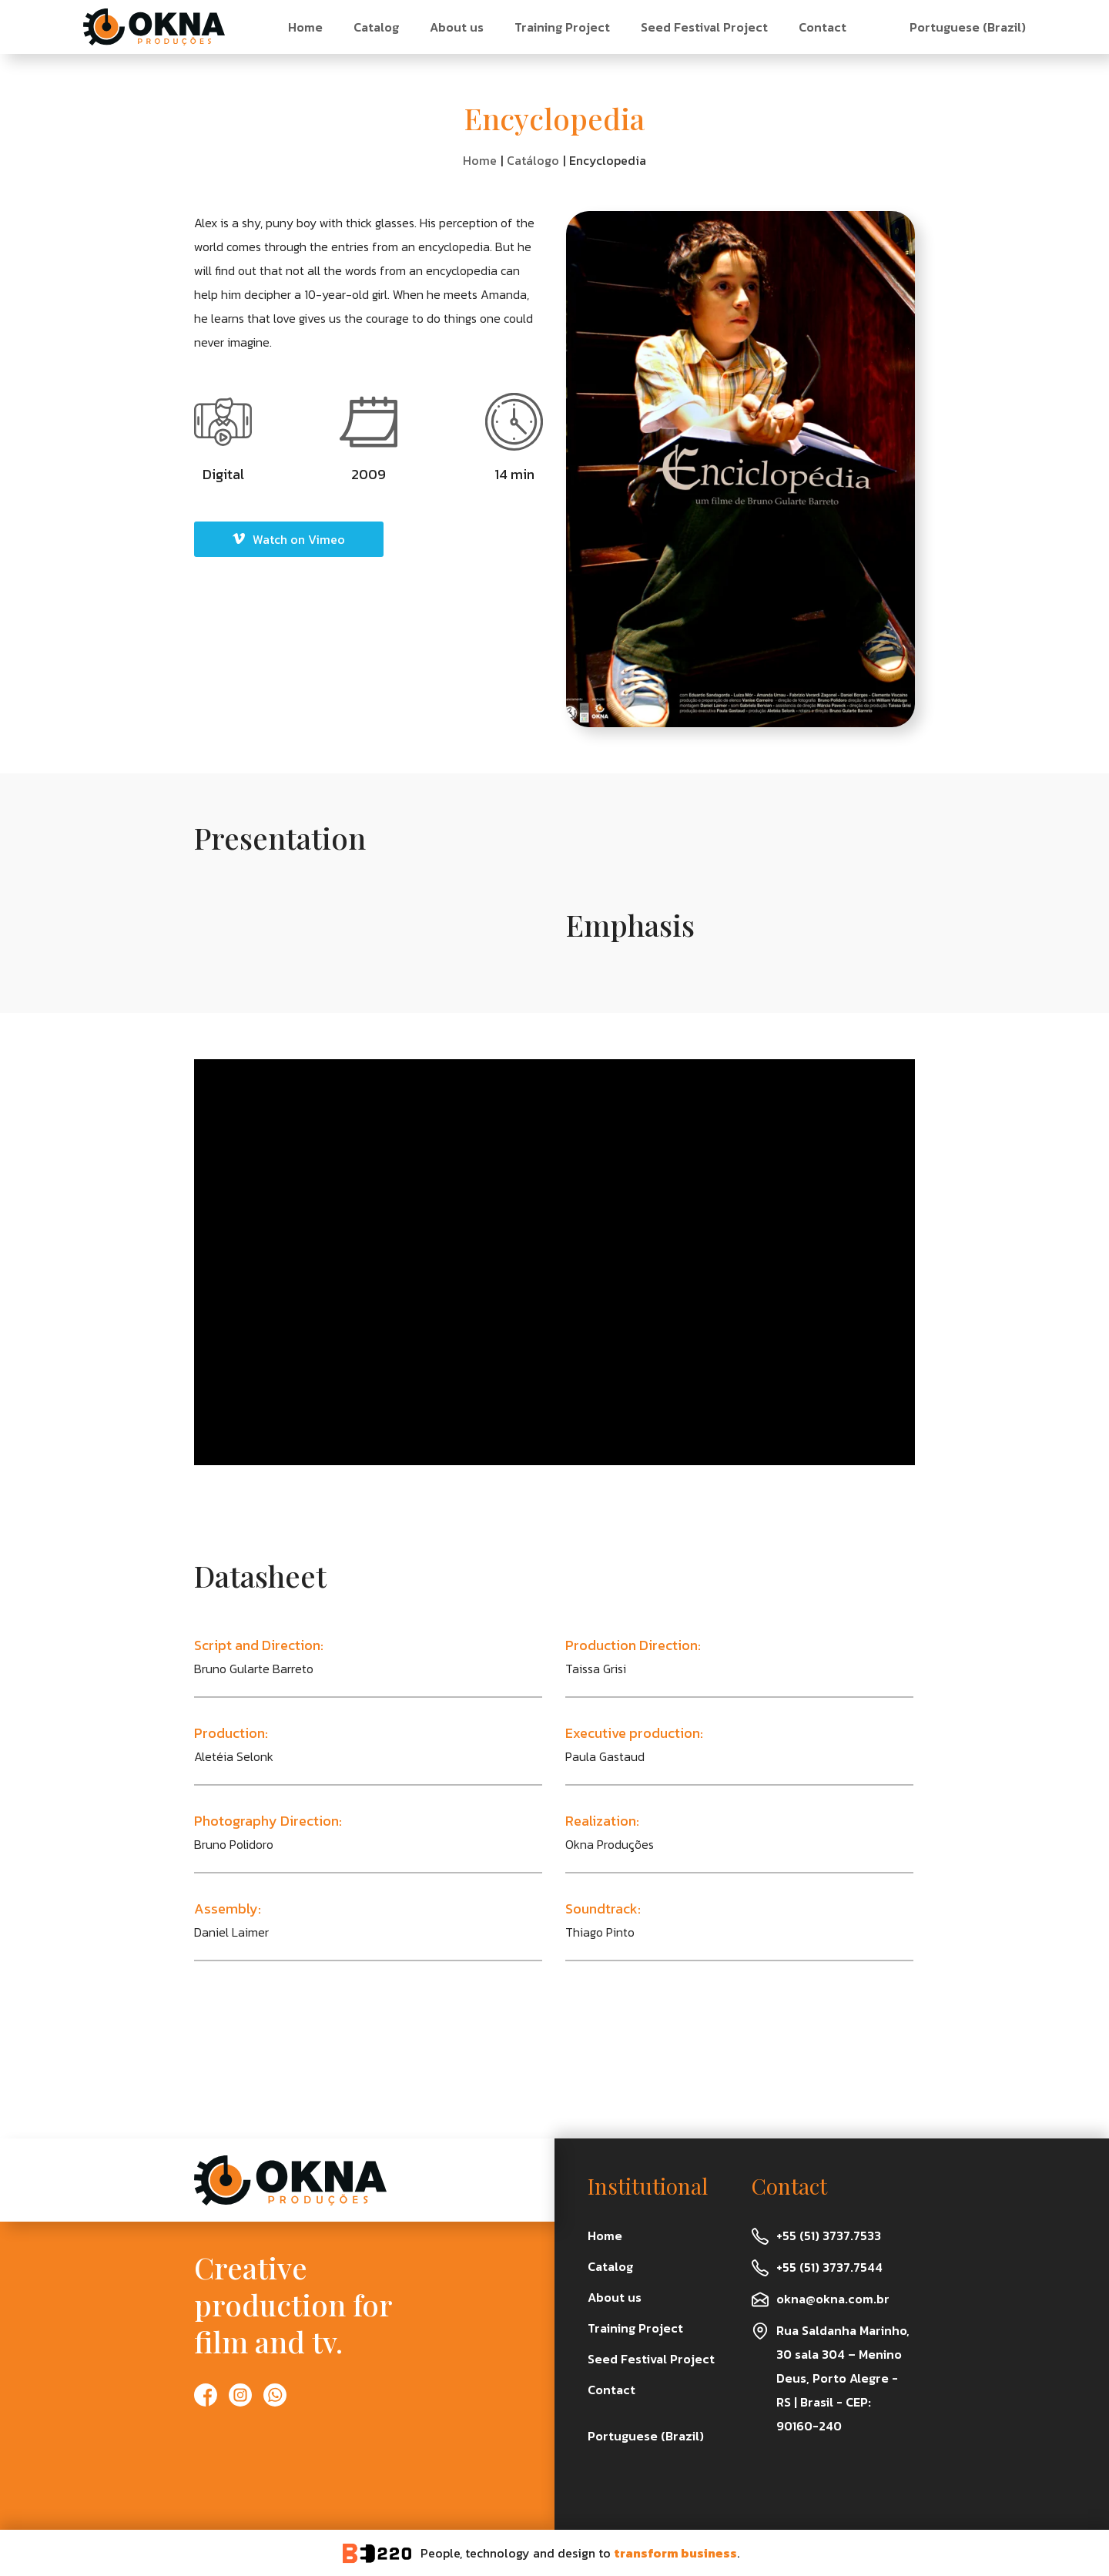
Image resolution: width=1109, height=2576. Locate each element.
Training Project (562, 27)
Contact (822, 27)
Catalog (376, 27)
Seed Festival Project (704, 27)
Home (305, 27)
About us (457, 27)
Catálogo (533, 160)
